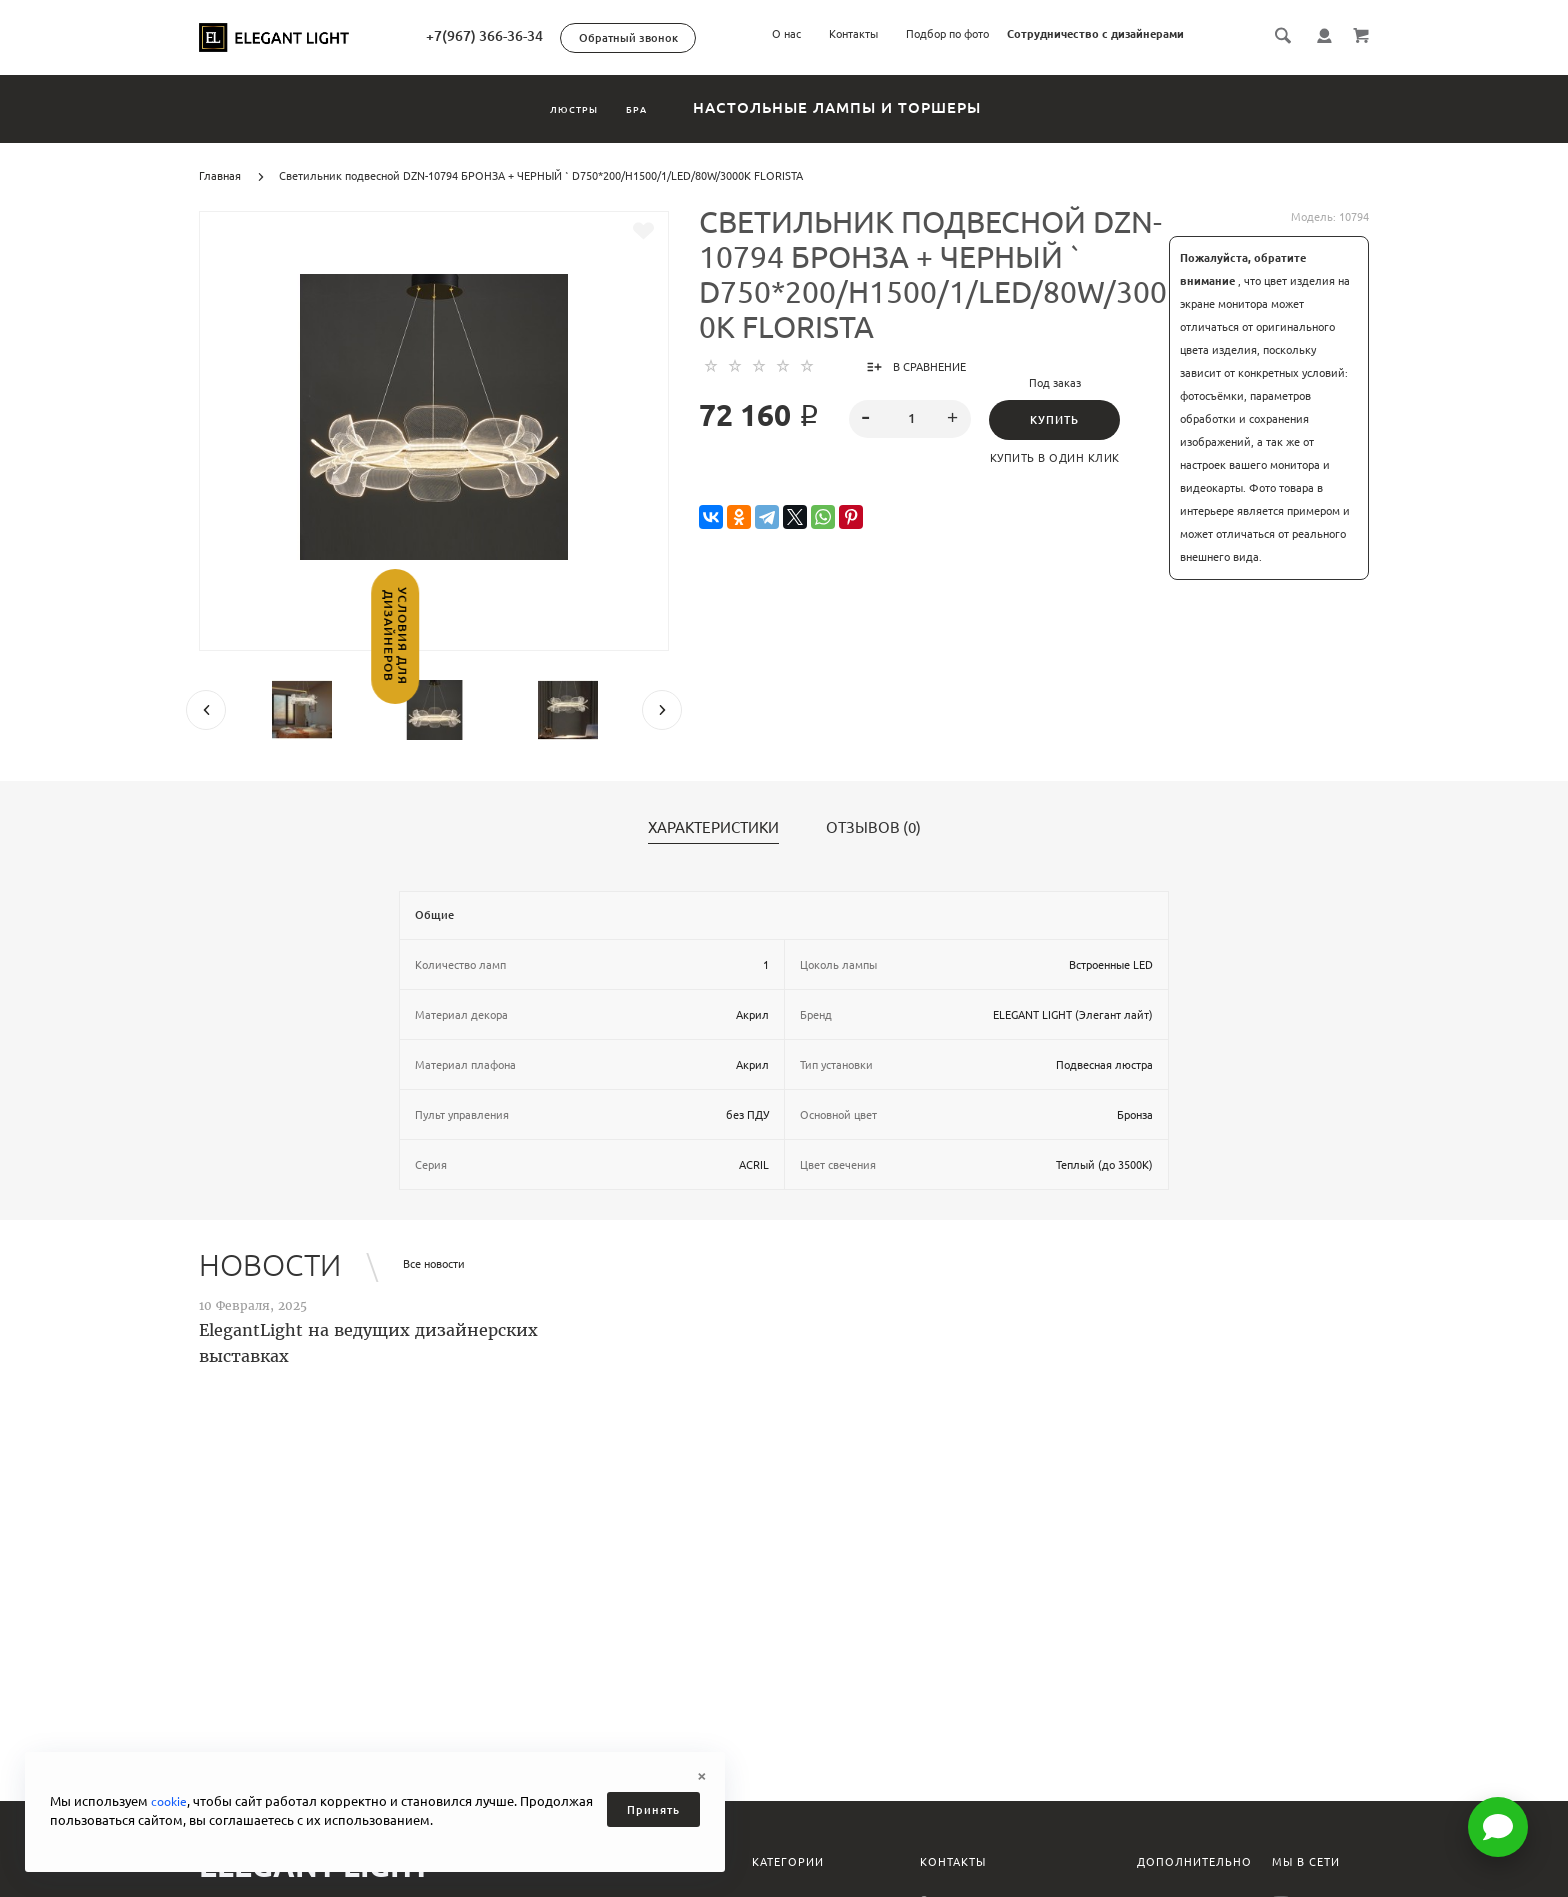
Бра (667, 107)
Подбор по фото (947, 34)
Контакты (853, 34)
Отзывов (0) (873, 828)
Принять (653, 1810)
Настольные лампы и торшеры (889, 107)
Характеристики (713, 828)
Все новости (434, 1264)
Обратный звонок (703, 38)
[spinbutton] (910, 419)
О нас (786, 34)
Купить (1060, 420)
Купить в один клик (1061, 458)
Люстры (552, 107)
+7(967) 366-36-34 (559, 36)
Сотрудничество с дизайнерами (1095, 34)
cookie (170, 1801)
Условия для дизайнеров (17, 676)
